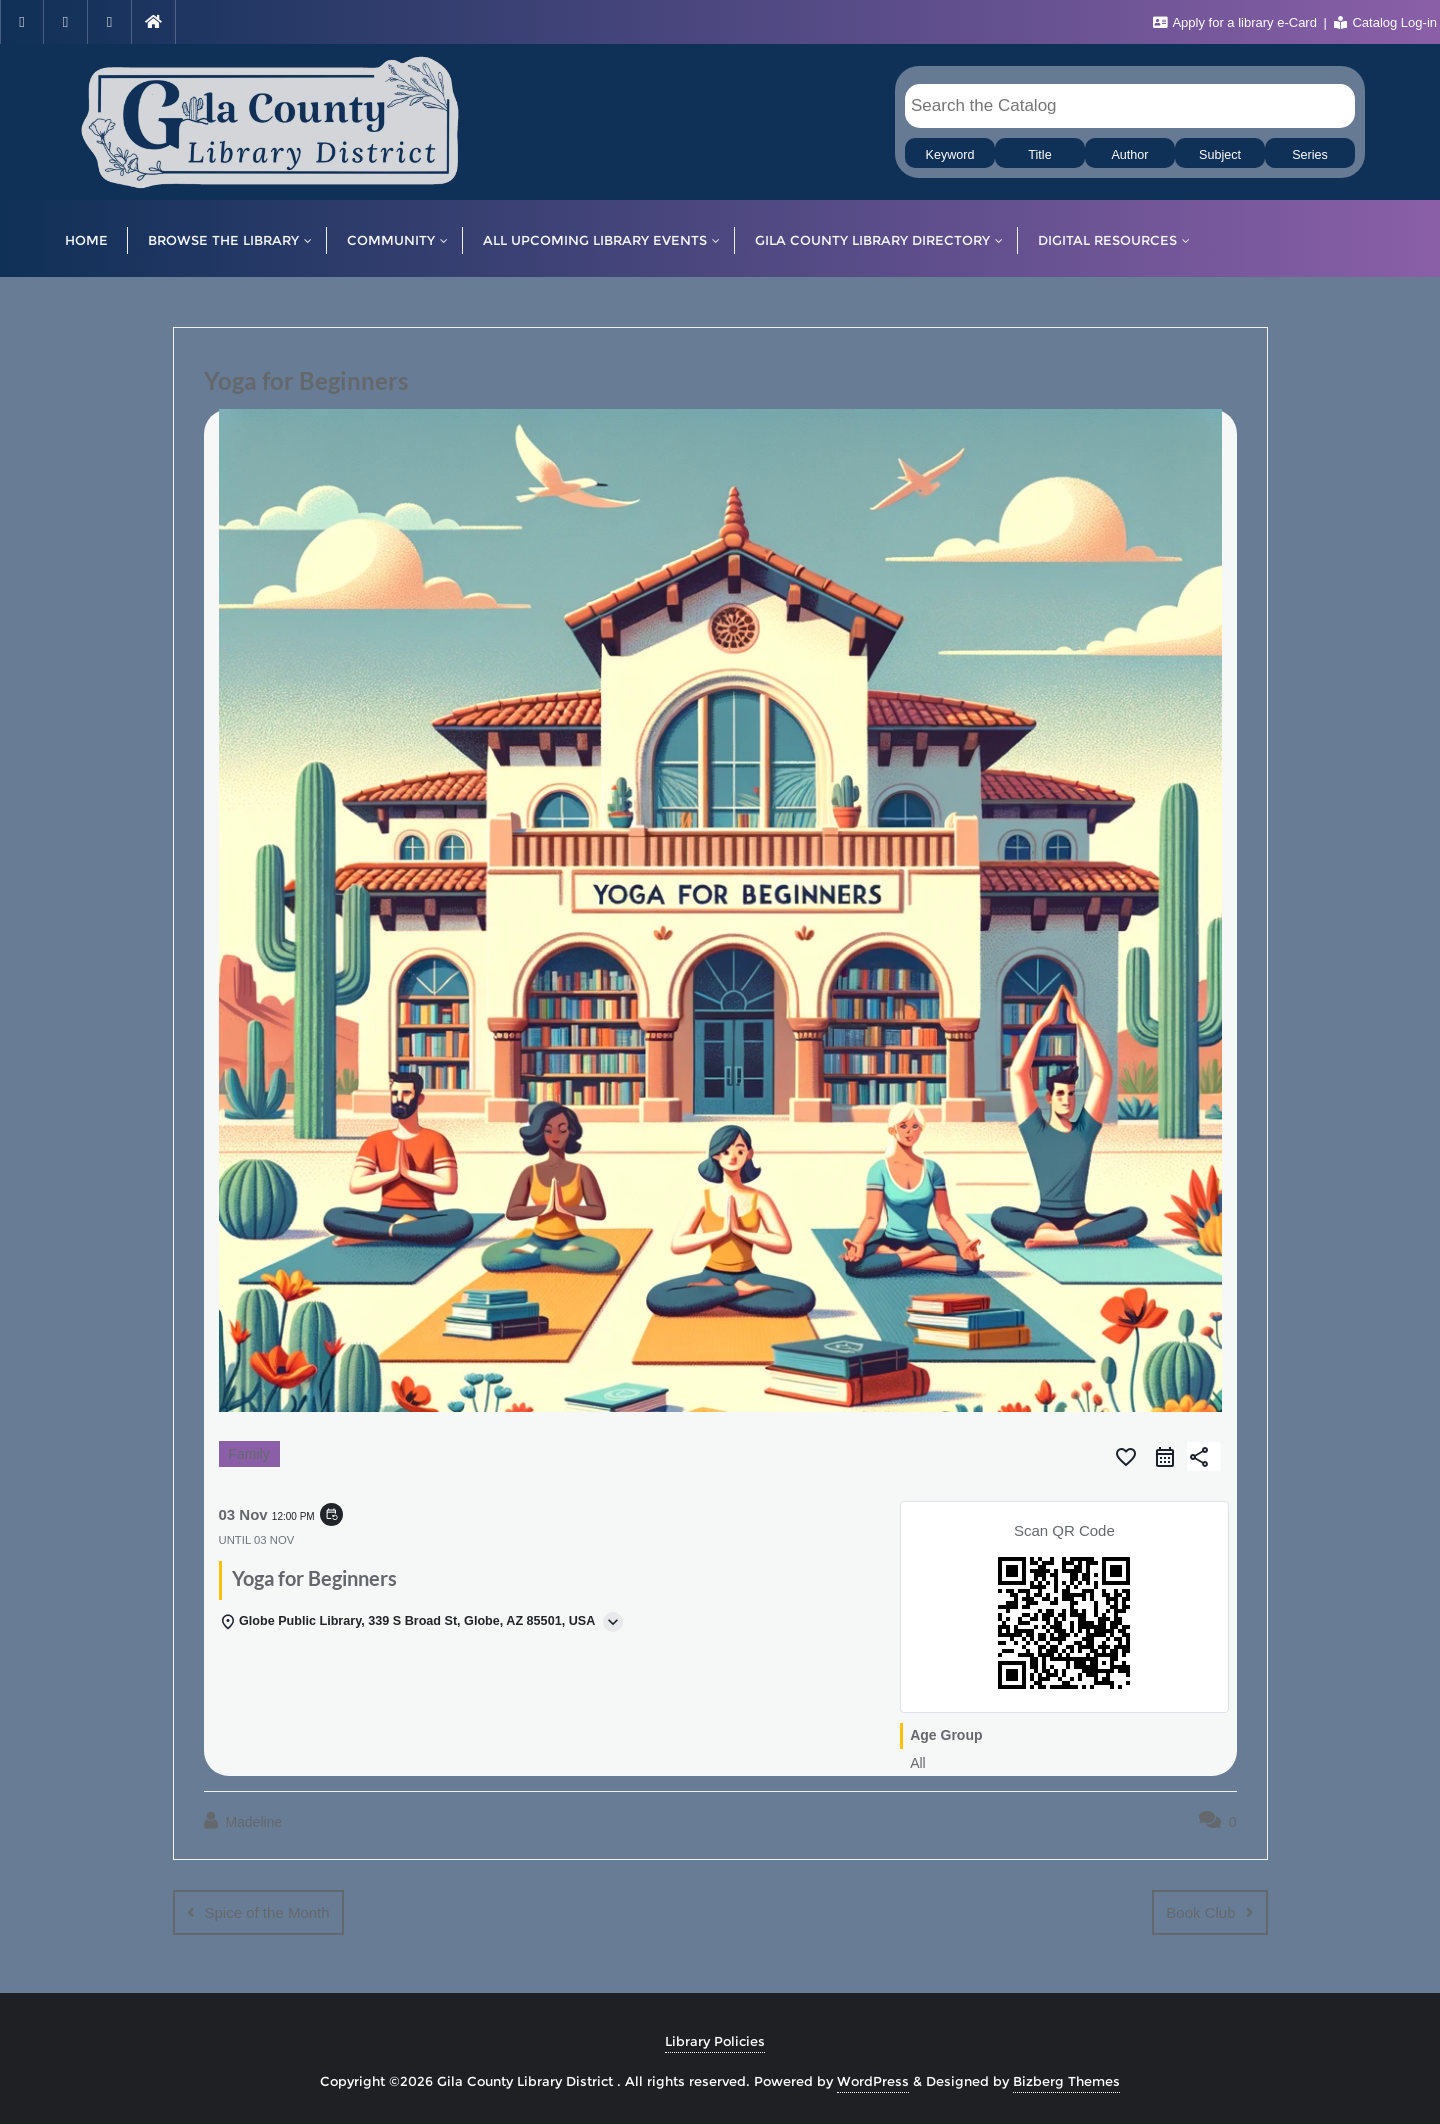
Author (1129, 155)
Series (1310, 155)
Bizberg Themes (1066, 2081)
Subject (1220, 155)
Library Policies (715, 2041)
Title (1039, 155)
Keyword (950, 155)
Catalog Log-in (1385, 22)
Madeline (243, 1821)
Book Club (1200, 1912)
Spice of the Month (267, 1912)
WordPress (873, 2081)
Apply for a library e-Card (1237, 22)
